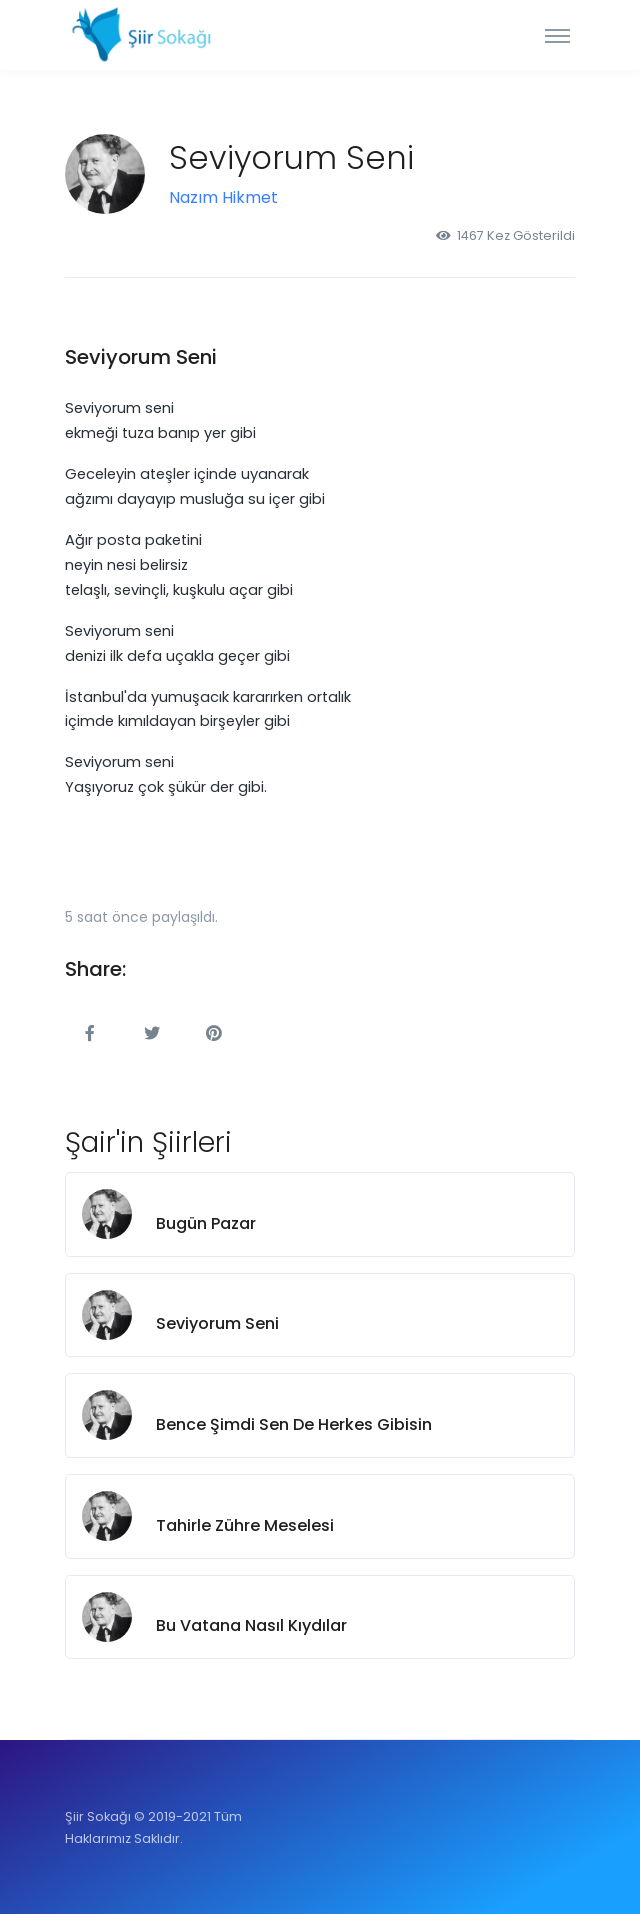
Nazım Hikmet (223, 197)
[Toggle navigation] (557, 35)
